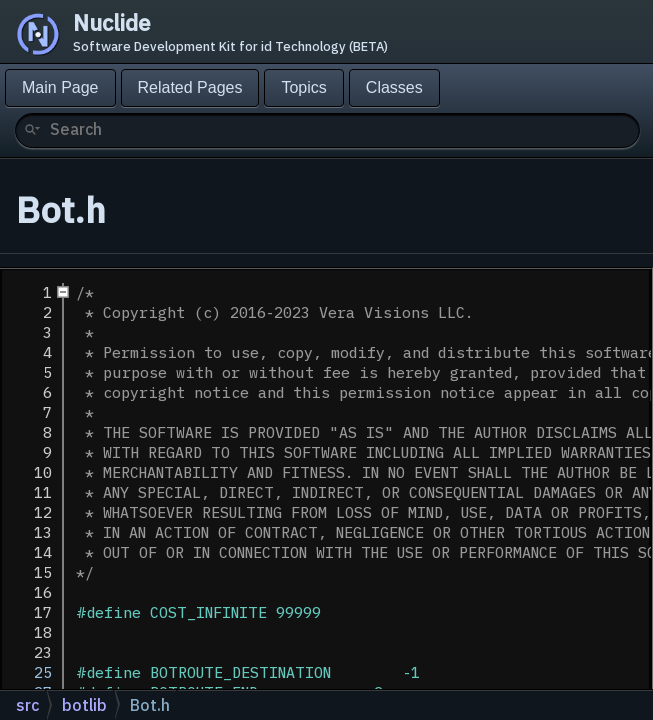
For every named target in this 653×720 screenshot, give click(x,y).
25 (29, 672)
